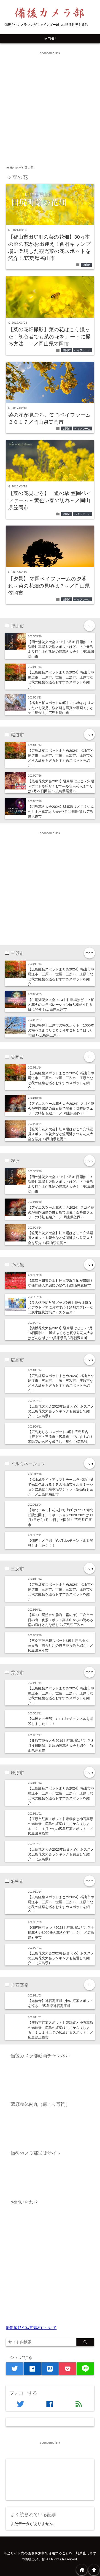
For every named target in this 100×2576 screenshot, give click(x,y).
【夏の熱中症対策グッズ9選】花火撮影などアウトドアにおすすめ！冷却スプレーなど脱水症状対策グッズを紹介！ (60, 1307)
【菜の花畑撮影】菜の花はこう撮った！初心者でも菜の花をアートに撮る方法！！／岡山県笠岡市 (49, 337)
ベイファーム (82, 350)
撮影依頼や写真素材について (31, 2328)
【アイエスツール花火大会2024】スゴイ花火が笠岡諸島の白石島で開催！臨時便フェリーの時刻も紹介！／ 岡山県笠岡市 (61, 1108)
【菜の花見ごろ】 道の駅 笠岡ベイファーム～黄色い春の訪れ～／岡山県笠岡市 (50, 500)
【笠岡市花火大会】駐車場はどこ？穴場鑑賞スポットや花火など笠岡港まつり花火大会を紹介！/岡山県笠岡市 (60, 1134)
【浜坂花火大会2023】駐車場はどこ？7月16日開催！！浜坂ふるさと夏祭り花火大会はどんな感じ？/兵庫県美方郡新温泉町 (61, 1333)
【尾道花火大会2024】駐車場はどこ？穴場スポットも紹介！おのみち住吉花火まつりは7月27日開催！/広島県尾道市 (61, 786)
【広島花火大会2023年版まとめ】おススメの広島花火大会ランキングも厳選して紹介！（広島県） (61, 1411)
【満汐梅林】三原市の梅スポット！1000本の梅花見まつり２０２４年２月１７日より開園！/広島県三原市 (61, 1030)
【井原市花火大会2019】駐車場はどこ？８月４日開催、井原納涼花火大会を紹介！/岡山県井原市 (61, 1745)
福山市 (86, 264)
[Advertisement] (50, 106)
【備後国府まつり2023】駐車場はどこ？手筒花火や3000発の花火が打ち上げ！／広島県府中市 (61, 1932)
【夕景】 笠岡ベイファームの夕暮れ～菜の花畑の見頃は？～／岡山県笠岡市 (49, 586)
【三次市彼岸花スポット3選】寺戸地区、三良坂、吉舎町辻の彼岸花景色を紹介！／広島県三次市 (60, 1645)
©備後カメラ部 (33, 2559)
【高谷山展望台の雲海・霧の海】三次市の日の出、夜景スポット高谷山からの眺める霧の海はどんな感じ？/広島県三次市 (60, 1620)
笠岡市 (66, 350)
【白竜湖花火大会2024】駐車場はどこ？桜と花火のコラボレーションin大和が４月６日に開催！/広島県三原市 (61, 1005)
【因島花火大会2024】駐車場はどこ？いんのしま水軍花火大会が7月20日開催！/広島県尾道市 (61, 811)
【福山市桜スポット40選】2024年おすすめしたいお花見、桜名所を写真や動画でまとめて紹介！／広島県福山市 (61, 708)
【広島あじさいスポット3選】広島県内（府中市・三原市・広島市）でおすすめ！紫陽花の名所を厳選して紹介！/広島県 (60, 1437)
